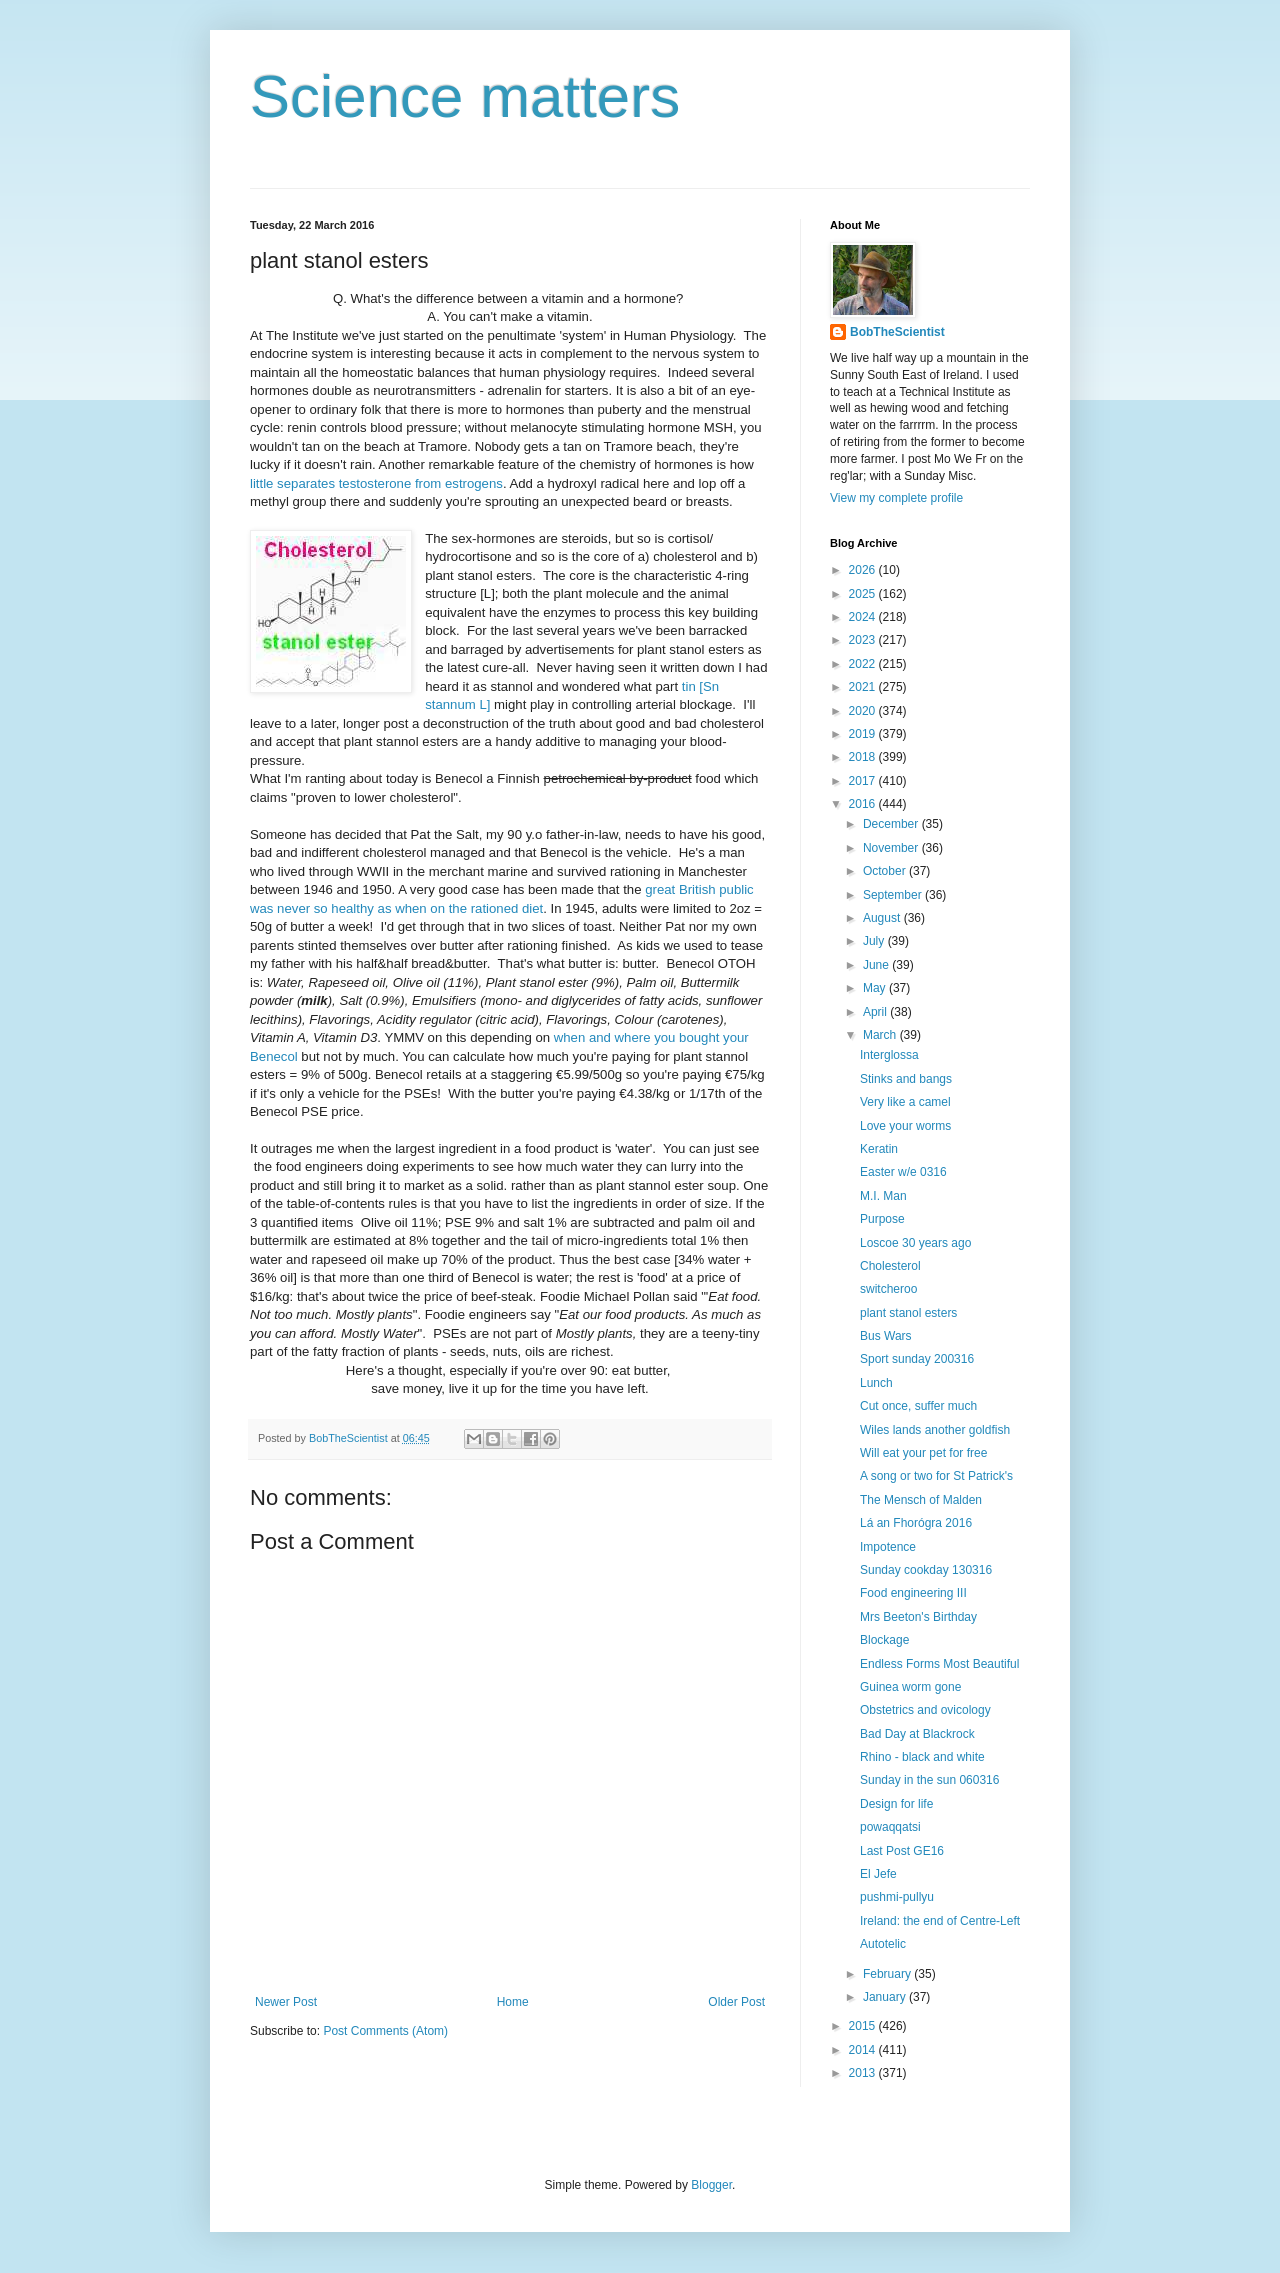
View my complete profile (896, 498)
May (876, 988)
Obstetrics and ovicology (925, 1710)
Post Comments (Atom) (385, 2031)
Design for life (896, 1804)
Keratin (879, 1149)
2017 (864, 781)
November (892, 848)
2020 (864, 711)
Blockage (884, 1640)
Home (513, 2002)
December (892, 824)
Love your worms (905, 1126)
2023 (864, 640)
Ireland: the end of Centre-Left (940, 1921)
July (875, 941)
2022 (864, 664)
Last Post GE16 (902, 1851)
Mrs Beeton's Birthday (918, 1617)
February (888, 1974)
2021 (864, 687)
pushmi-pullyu (897, 1897)
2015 (864, 2026)
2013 (864, 2073)
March (881, 1035)
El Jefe (878, 1874)
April (876, 1012)
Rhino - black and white (922, 1757)
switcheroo (888, 1289)
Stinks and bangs (906, 1079)
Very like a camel (905, 1102)
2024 (864, 617)
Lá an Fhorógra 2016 (916, 1523)
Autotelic (883, 1944)
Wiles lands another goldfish (935, 1430)
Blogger (711, 2185)
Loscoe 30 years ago (915, 1243)
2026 (864, 570)
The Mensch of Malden (921, 1500)
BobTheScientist (897, 332)
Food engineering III (913, 1593)
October (886, 871)
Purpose (882, 1219)
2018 (864, 757)
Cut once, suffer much (918, 1406)
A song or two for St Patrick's (936, 1476)
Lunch (876, 1383)
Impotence (888, 1547)
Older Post (736, 2002)
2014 (864, 2050)
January (886, 1997)
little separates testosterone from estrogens (376, 483)
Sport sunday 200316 (917, 1359)
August (883, 918)
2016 (864, 804)
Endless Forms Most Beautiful (939, 1664)
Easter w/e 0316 (903, 1172)
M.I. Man (883, 1196)
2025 (864, 594)
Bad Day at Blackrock (917, 1734)
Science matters (465, 96)
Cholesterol (890, 1266)
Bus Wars (886, 1336)
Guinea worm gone (910, 1687)
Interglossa (889, 1055)
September (894, 895)
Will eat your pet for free (923, 1453)
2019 (864, 734)
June (877, 965)
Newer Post (286, 2002)
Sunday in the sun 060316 (929, 1780)
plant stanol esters (908, 1313)
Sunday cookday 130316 (926, 1570)
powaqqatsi (890, 1827)
